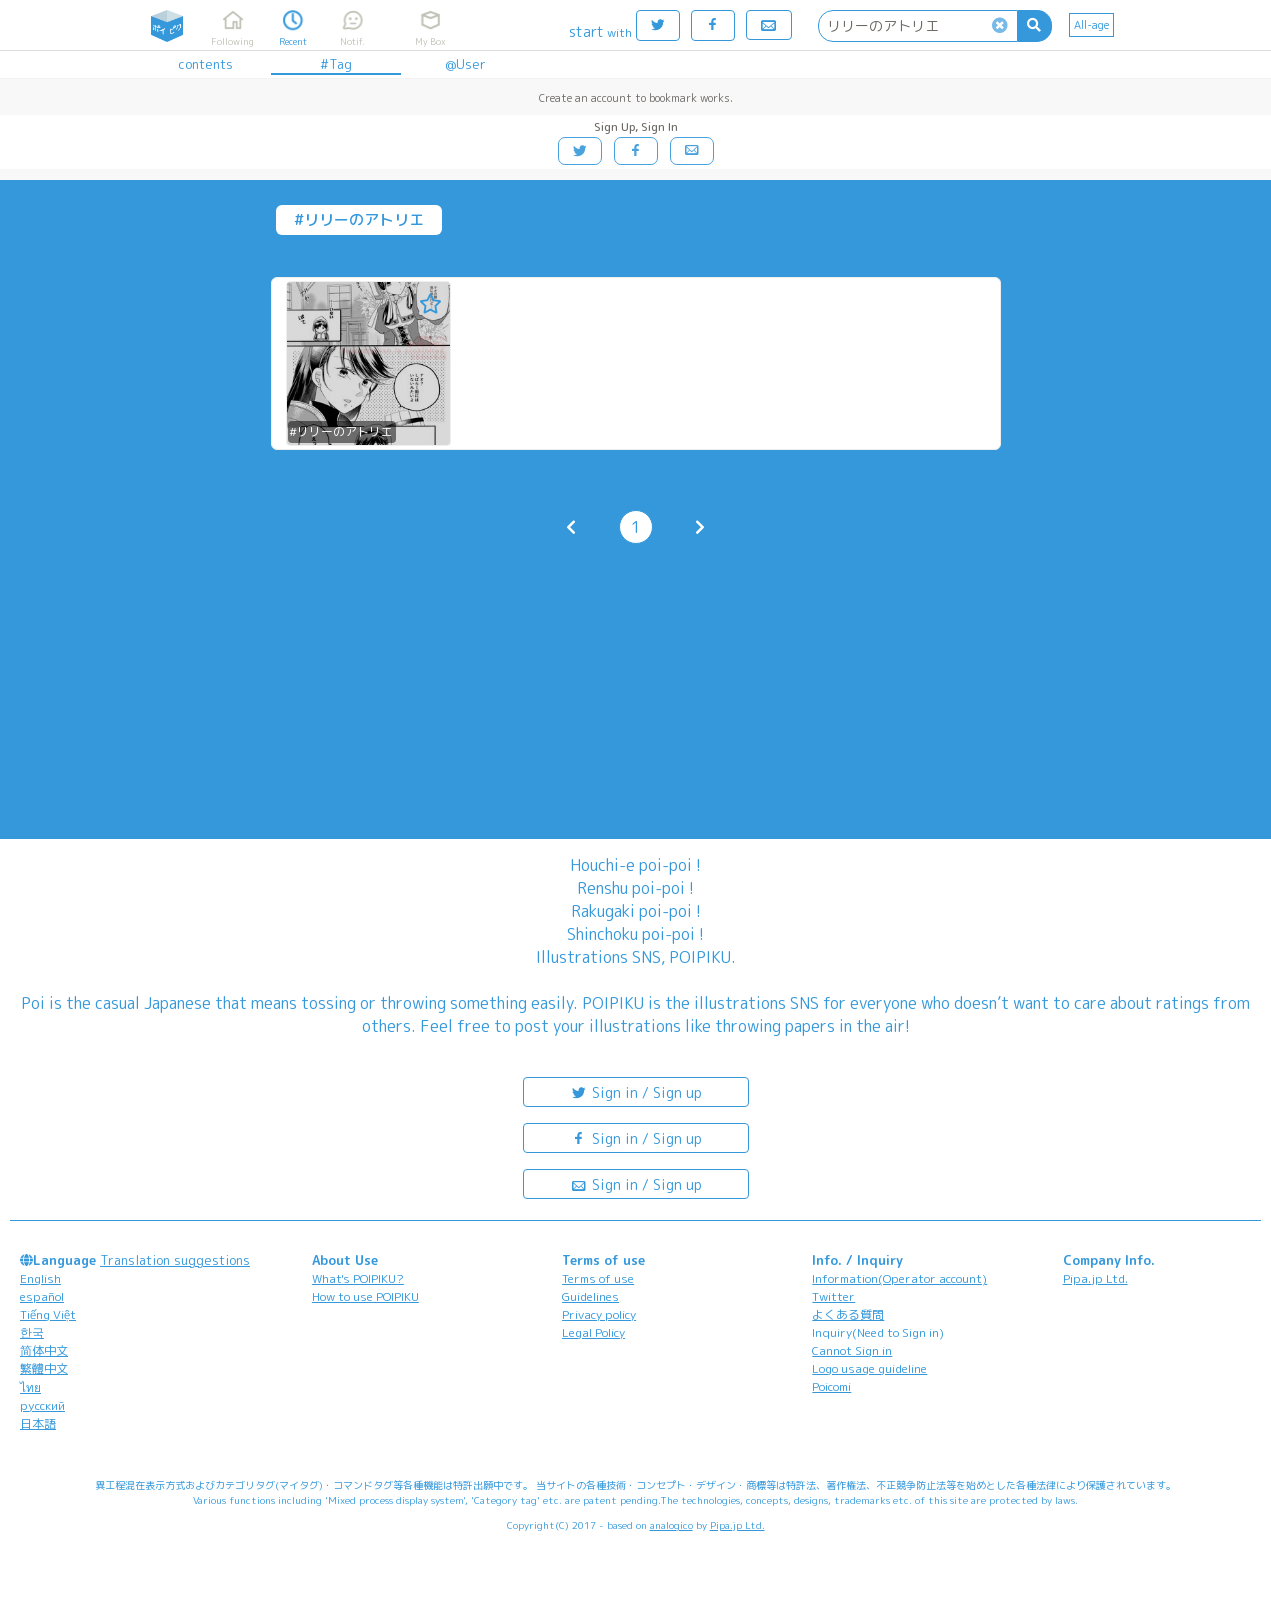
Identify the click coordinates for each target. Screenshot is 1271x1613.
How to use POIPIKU (365, 1296)
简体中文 (44, 1350)
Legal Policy (593, 1332)
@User (465, 64)
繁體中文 (44, 1368)
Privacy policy (599, 1314)
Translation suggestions (175, 1260)
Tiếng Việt (48, 1314)
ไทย (30, 1387)
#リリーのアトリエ (341, 431)
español (42, 1296)
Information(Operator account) (899, 1278)
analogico (671, 1525)
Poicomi (831, 1386)
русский (42, 1405)
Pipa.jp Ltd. (1095, 1278)
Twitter (833, 1296)
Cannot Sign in (852, 1350)
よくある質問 (848, 1314)
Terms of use (598, 1278)
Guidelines (590, 1296)
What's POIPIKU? (358, 1278)
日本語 (38, 1423)
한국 (32, 1332)
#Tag (336, 64)
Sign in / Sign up (636, 1091)
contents (205, 64)
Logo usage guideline (869, 1368)
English (40, 1278)
